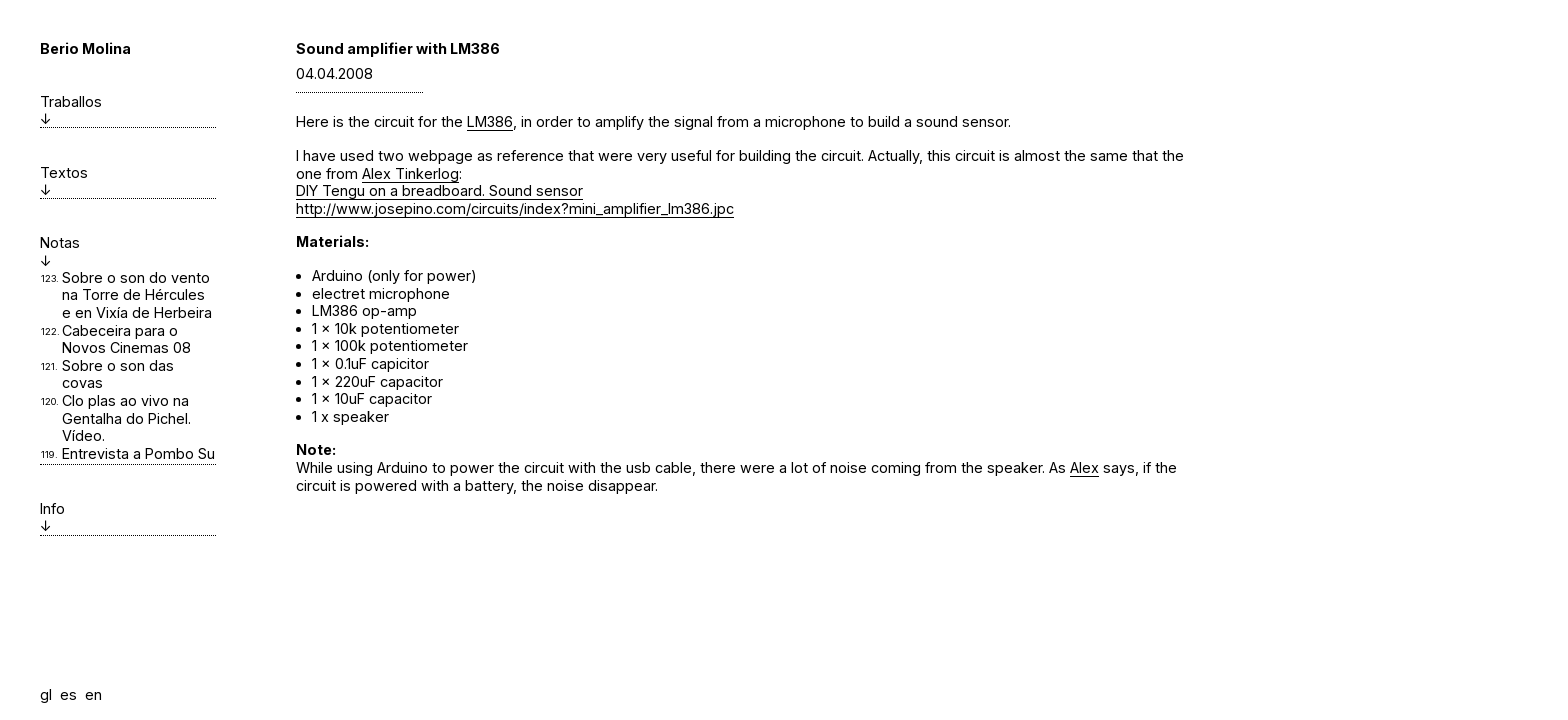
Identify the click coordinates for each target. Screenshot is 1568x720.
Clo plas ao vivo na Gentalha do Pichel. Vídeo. (126, 418)
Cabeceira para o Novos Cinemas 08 (126, 339)
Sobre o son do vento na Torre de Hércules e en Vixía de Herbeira (137, 295)
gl (46, 694)
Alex (1084, 467)
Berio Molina (85, 48)
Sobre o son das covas (118, 374)
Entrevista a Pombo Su (138, 453)
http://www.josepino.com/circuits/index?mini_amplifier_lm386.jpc (515, 208)
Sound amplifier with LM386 (398, 48)
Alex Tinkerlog (410, 173)
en (93, 694)
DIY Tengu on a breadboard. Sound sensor (439, 190)
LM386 (490, 121)
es (68, 694)
